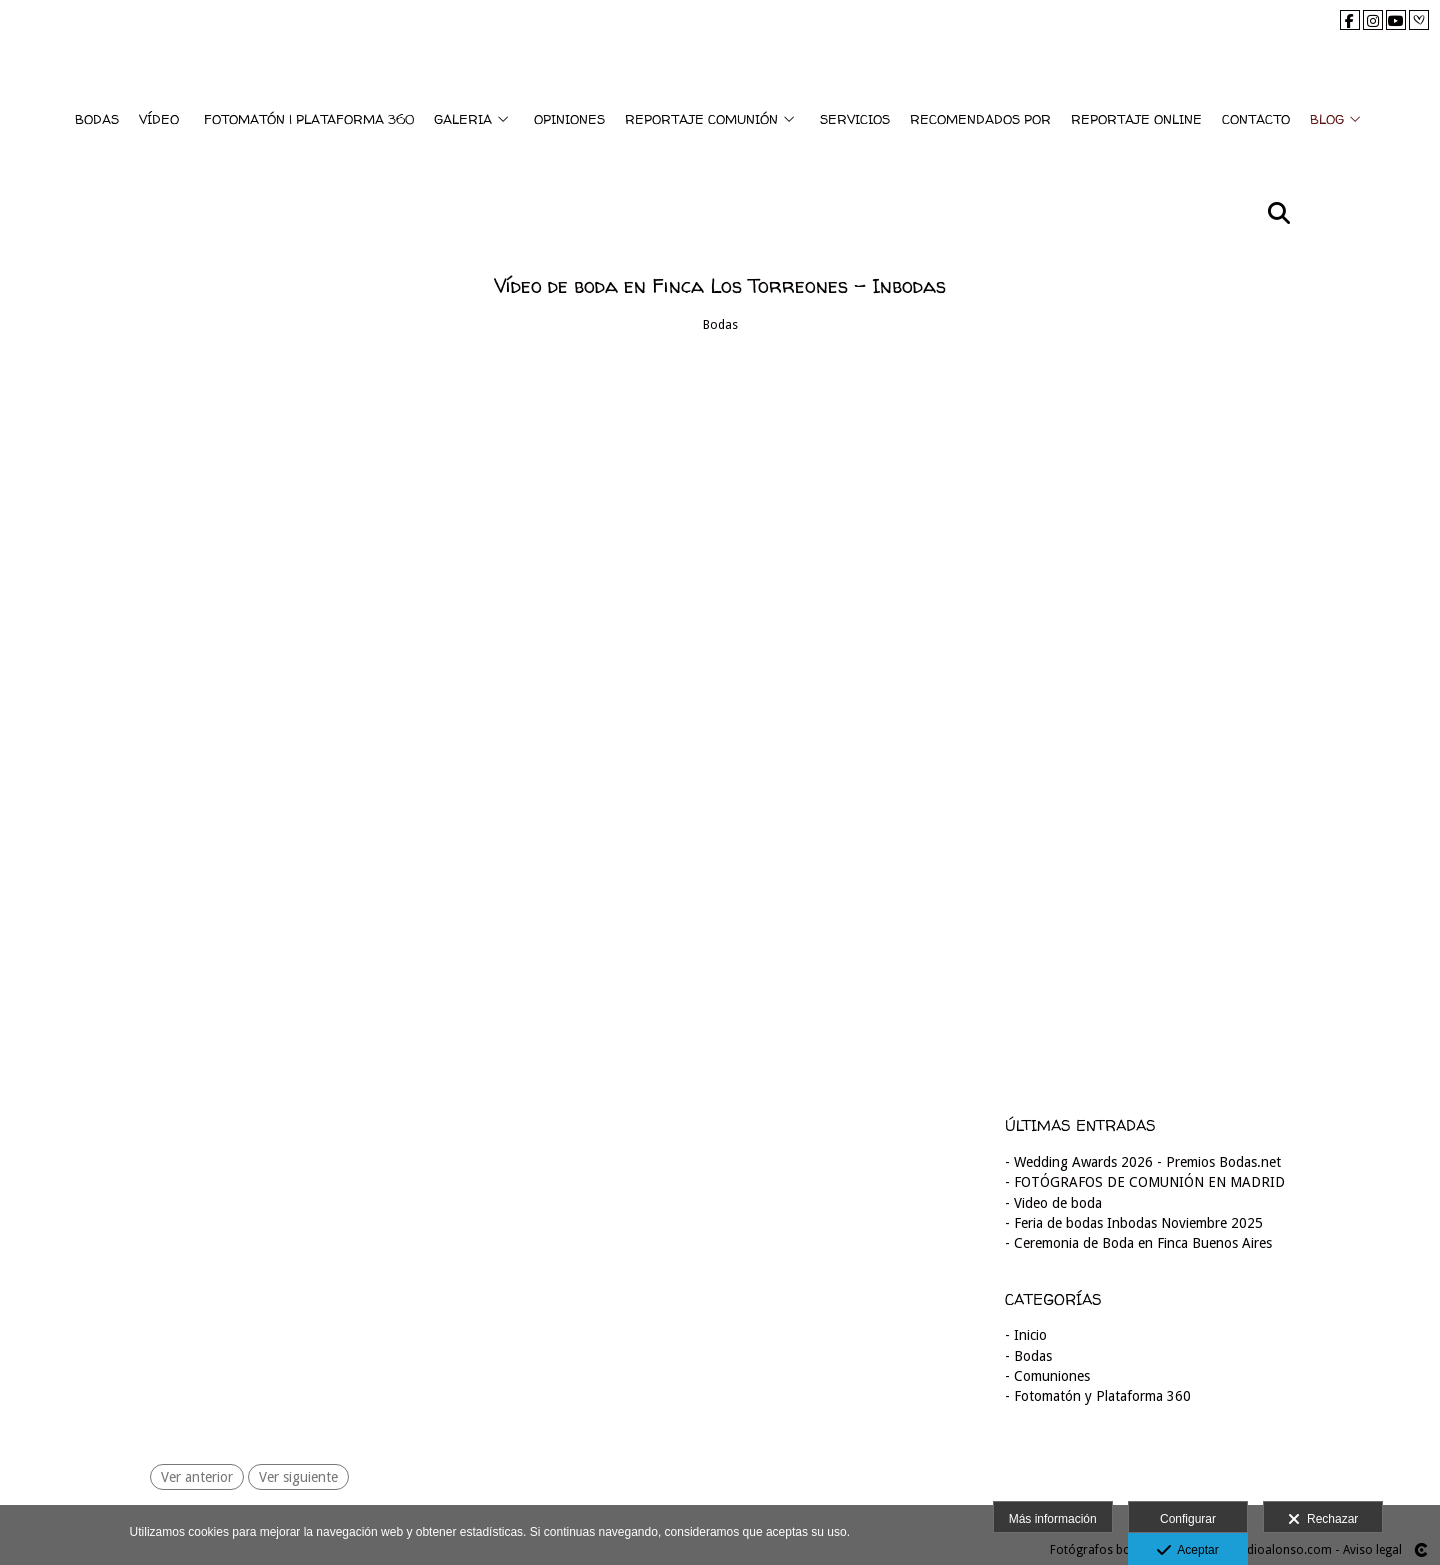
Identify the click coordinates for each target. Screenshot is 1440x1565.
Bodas (720, 324)
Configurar (1188, 1519)
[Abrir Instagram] (1373, 20)
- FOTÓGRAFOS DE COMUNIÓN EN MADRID (1145, 1182)
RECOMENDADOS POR (980, 119)
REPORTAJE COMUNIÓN (701, 119)
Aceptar (1187, 1551)
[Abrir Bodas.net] (1419, 20)
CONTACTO (1256, 119)
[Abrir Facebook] (1350, 20)
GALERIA (463, 119)
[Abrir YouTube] (1396, 20)
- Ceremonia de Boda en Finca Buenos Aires (1138, 1243)
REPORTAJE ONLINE (1136, 119)
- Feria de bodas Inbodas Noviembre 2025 (1134, 1223)
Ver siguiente (298, 1477)
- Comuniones (1047, 1376)
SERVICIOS (855, 119)
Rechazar (1323, 1520)
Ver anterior (197, 1477)
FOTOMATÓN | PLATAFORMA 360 (309, 119)
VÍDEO (159, 119)
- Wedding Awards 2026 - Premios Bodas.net (1143, 1162)
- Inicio (1026, 1335)
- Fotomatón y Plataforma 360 (1098, 1396)
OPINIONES (569, 119)
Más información (1053, 1519)
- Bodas (1028, 1356)
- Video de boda (1053, 1203)
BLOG (1327, 119)
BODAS (97, 119)
